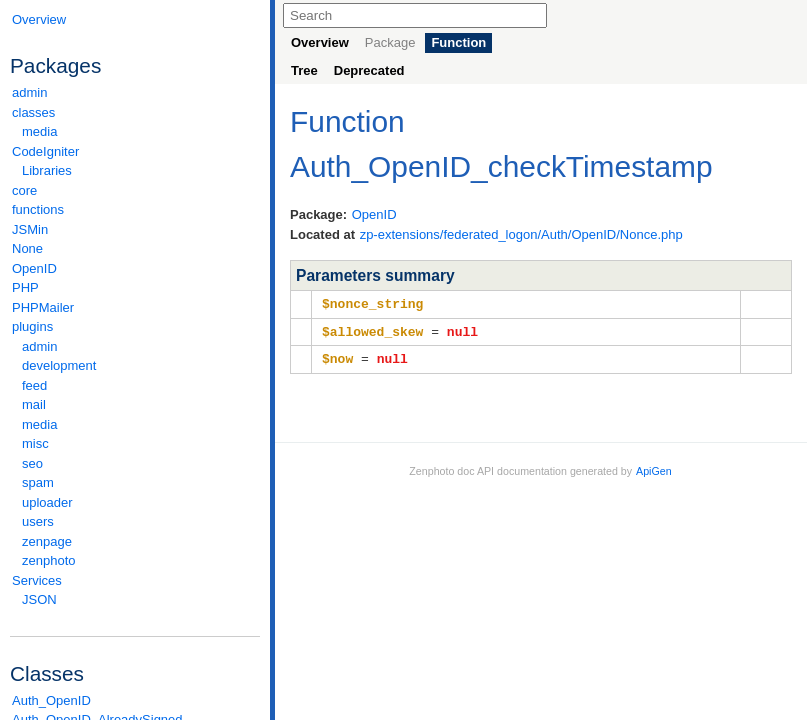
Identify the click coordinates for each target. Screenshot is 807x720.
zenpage (47, 541)
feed (34, 385)
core (24, 190)
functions (38, 209)
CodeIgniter (135, 151)
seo (32, 463)
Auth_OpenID (51, 700)
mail (34, 404)
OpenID (34, 268)
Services (135, 580)
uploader (47, 502)
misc (35, 443)
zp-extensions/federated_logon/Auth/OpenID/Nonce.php (521, 234)
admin (29, 92)
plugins (135, 326)
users (38, 521)
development (59, 365)
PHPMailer (43, 307)
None (27, 248)
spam (38, 482)
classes (135, 112)
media (39, 131)
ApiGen (654, 468)
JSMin (30, 229)
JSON (39, 599)
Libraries (47, 170)
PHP (25, 287)
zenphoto (140, 560)
